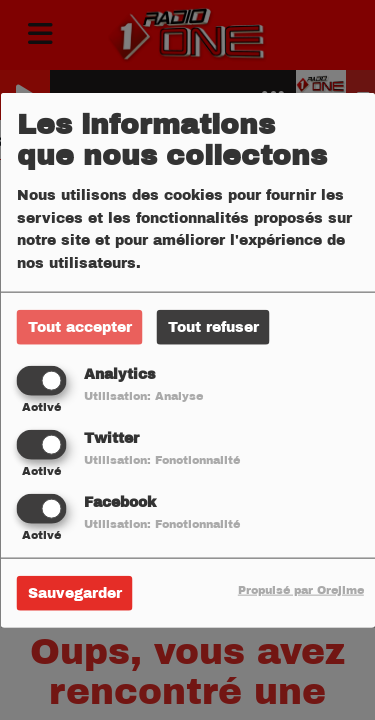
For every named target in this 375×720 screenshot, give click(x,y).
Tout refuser (213, 326)
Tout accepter (80, 326)
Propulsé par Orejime (301, 590)
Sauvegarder (75, 593)
